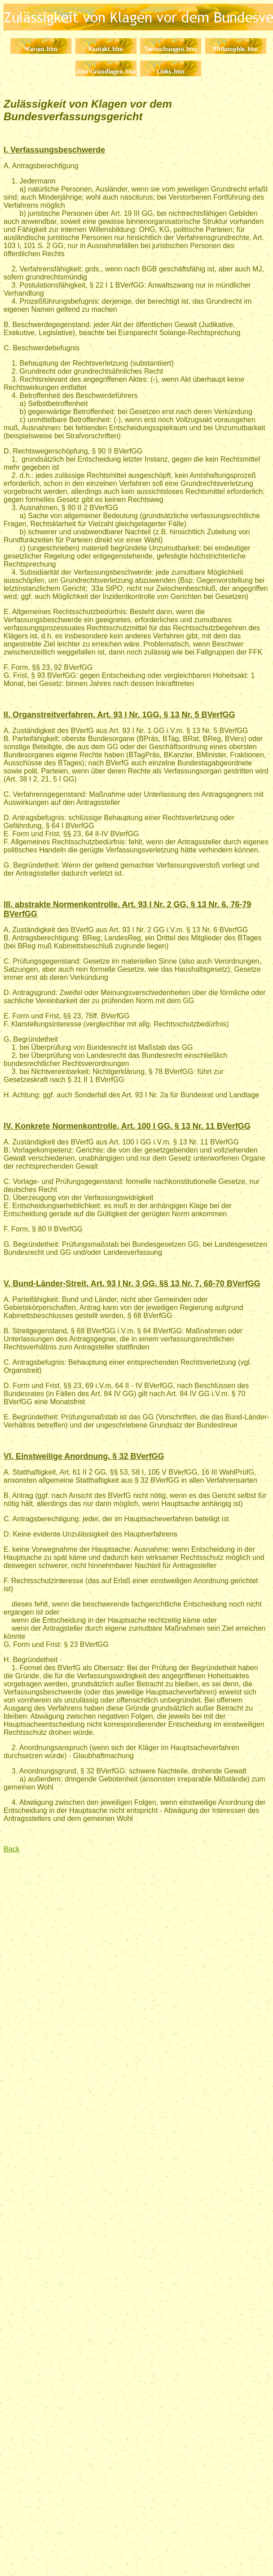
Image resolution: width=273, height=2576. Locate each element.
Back (12, 1849)
